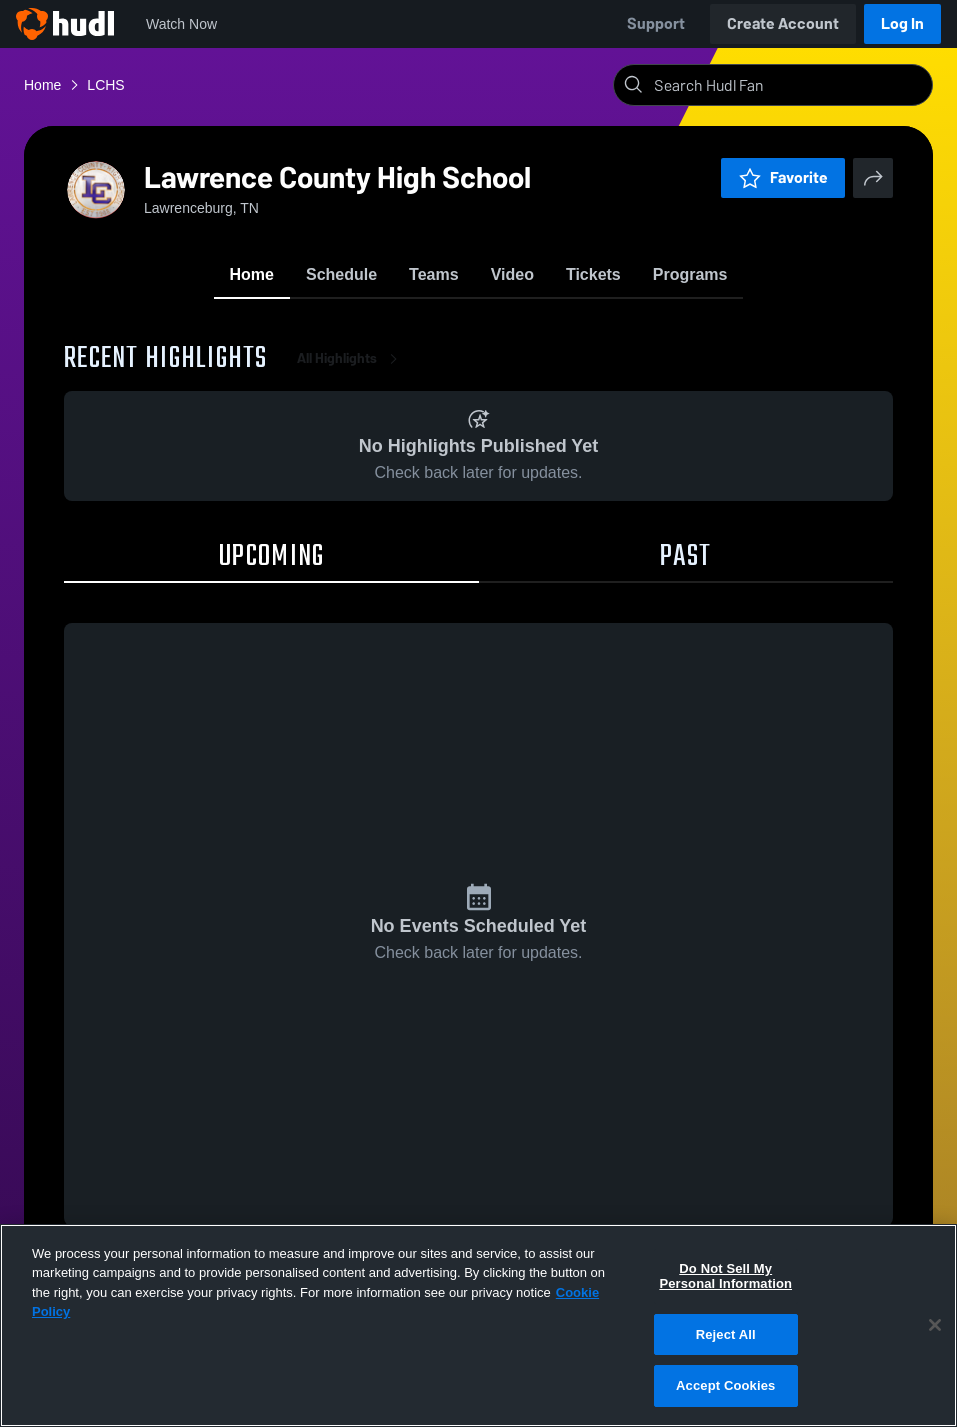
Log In (902, 23)
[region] (478, 1325)
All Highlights (351, 359)
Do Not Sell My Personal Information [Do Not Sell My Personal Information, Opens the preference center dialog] (725, 1276)
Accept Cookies (725, 1385)
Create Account (783, 23)
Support (656, 23)
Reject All (726, 1334)
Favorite (783, 177)
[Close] (935, 1325)
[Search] (789, 85)
